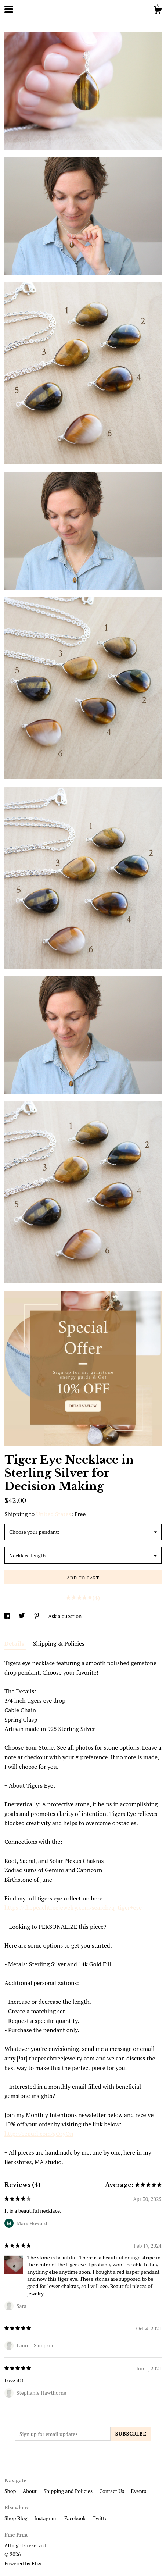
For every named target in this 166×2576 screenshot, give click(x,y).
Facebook (75, 2518)
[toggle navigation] (8, 9)
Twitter (101, 2518)
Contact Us (112, 2490)
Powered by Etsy (22, 2563)
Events (138, 2490)
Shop (10, 2490)
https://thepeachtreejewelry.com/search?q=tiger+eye (73, 1907)
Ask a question (65, 1616)
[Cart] (158, 11)
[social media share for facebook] (7, 1616)
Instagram (46, 2518)
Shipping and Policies (68, 2490)
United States (53, 1514)
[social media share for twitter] (22, 1616)
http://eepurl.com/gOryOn (38, 2134)
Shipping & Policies (58, 1643)
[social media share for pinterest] (37, 1616)
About (30, 2490)
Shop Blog (16, 2518)
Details (15, 1643)
